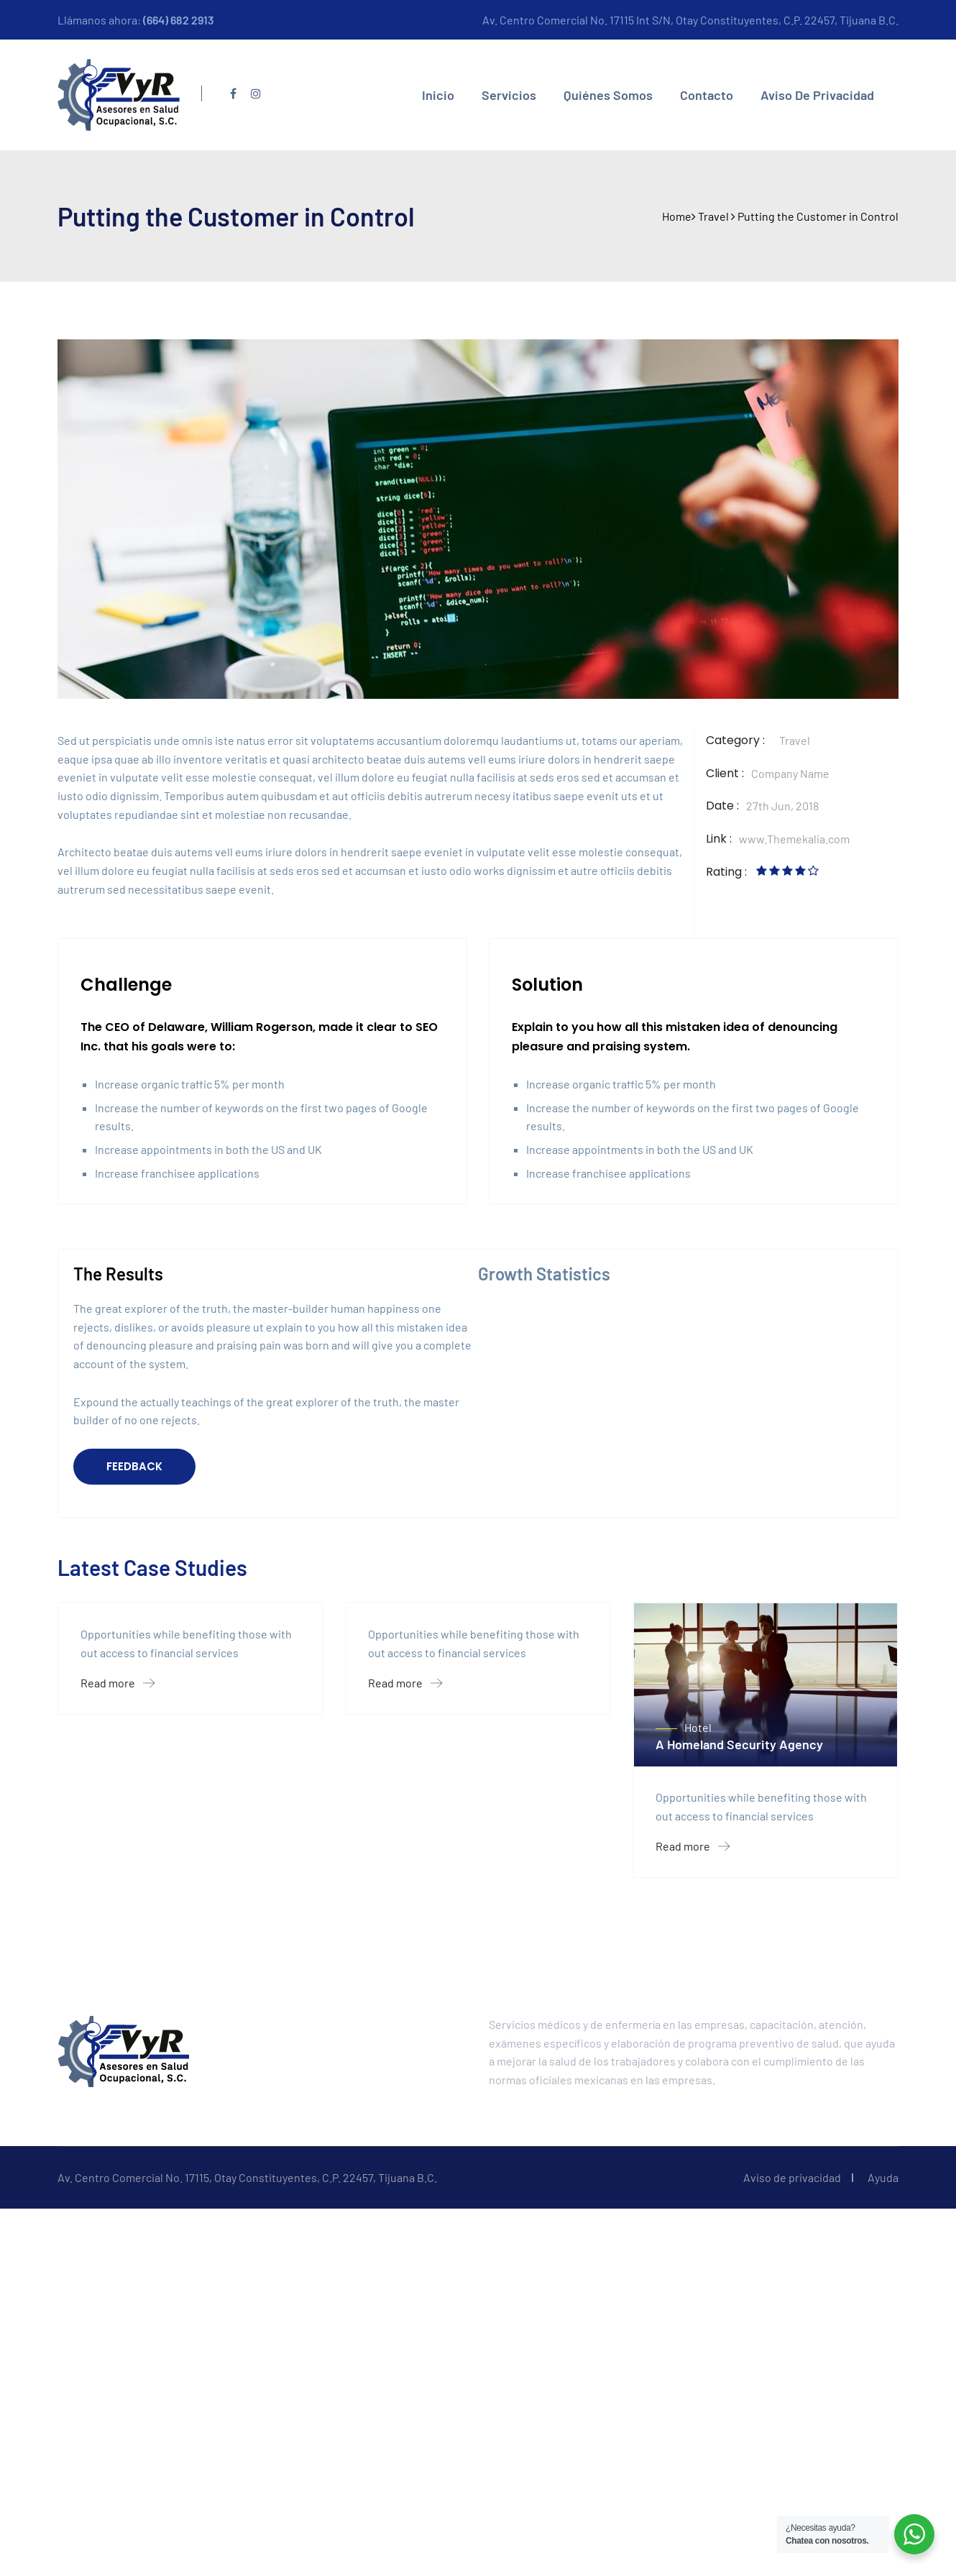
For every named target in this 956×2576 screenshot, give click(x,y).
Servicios (509, 95)
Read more (118, 1887)
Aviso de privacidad (817, 95)
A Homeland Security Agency (739, 1949)
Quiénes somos (608, 95)
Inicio (438, 95)
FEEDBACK (134, 1466)
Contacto (706, 95)
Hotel (698, 1932)
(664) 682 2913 (178, 20)
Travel (794, 740)
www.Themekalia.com (794, 838)
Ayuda (883, 2383)
